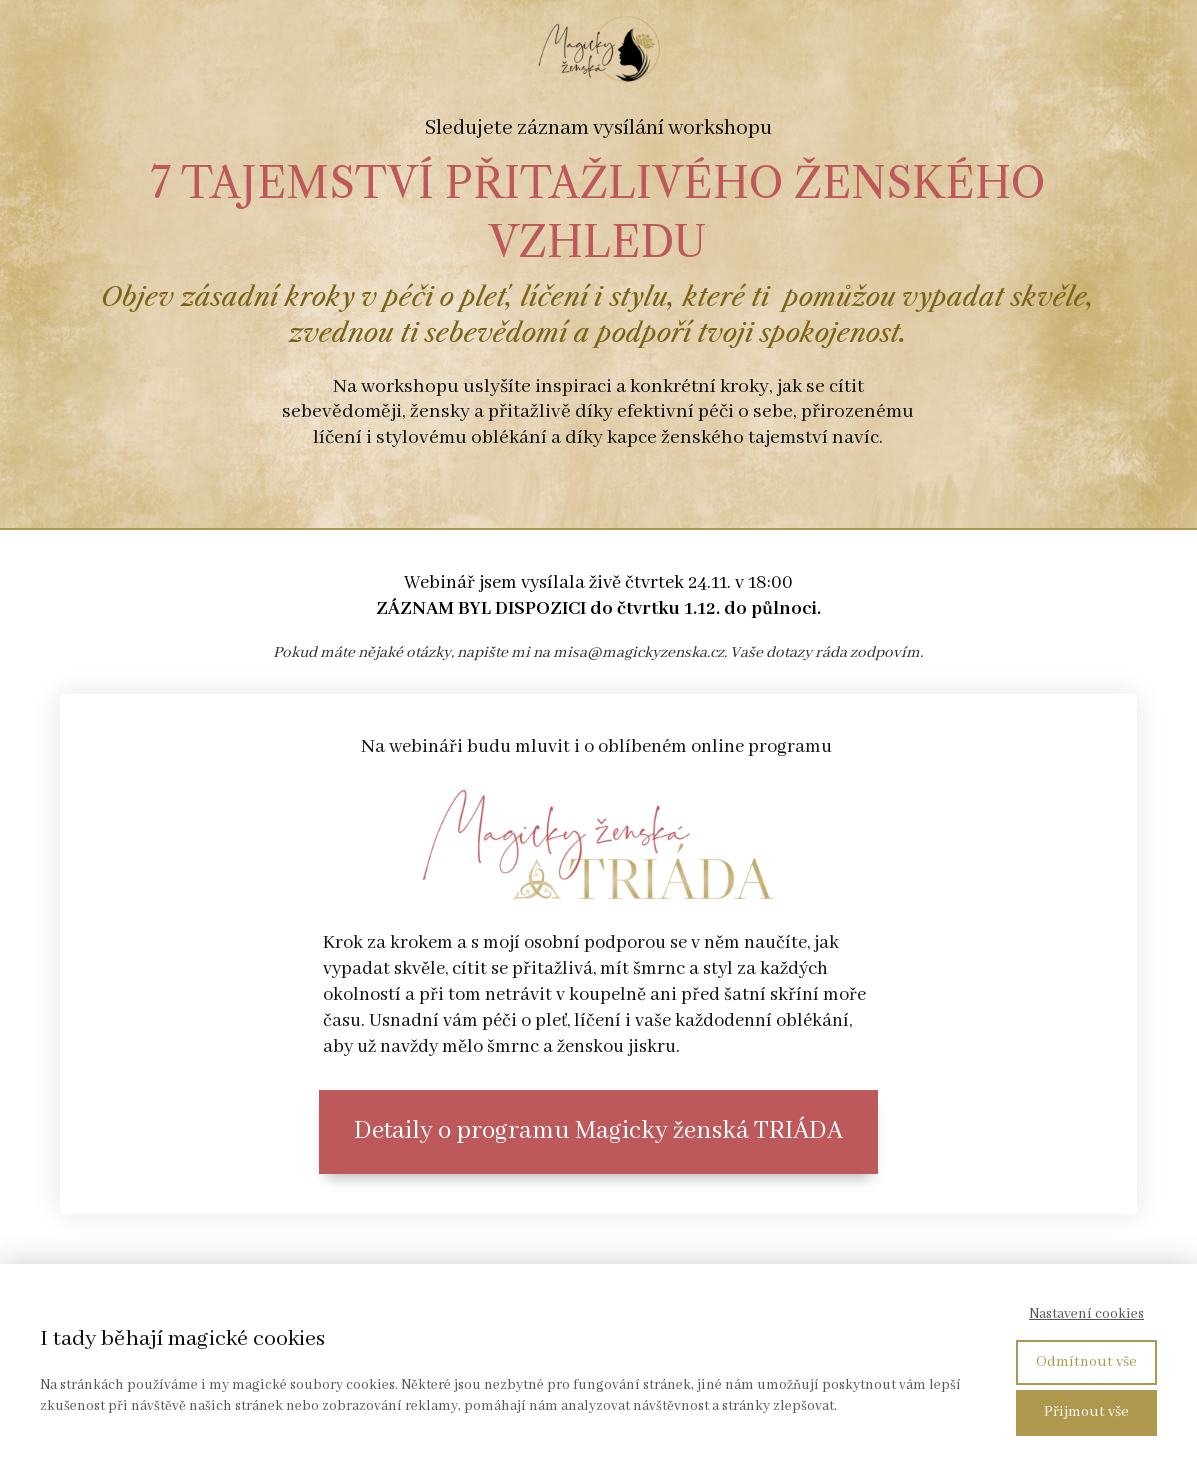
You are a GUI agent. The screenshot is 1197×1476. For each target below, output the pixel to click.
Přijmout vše (1086, 1412)
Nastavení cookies (1086, 1314)
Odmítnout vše (1086, 1362)
